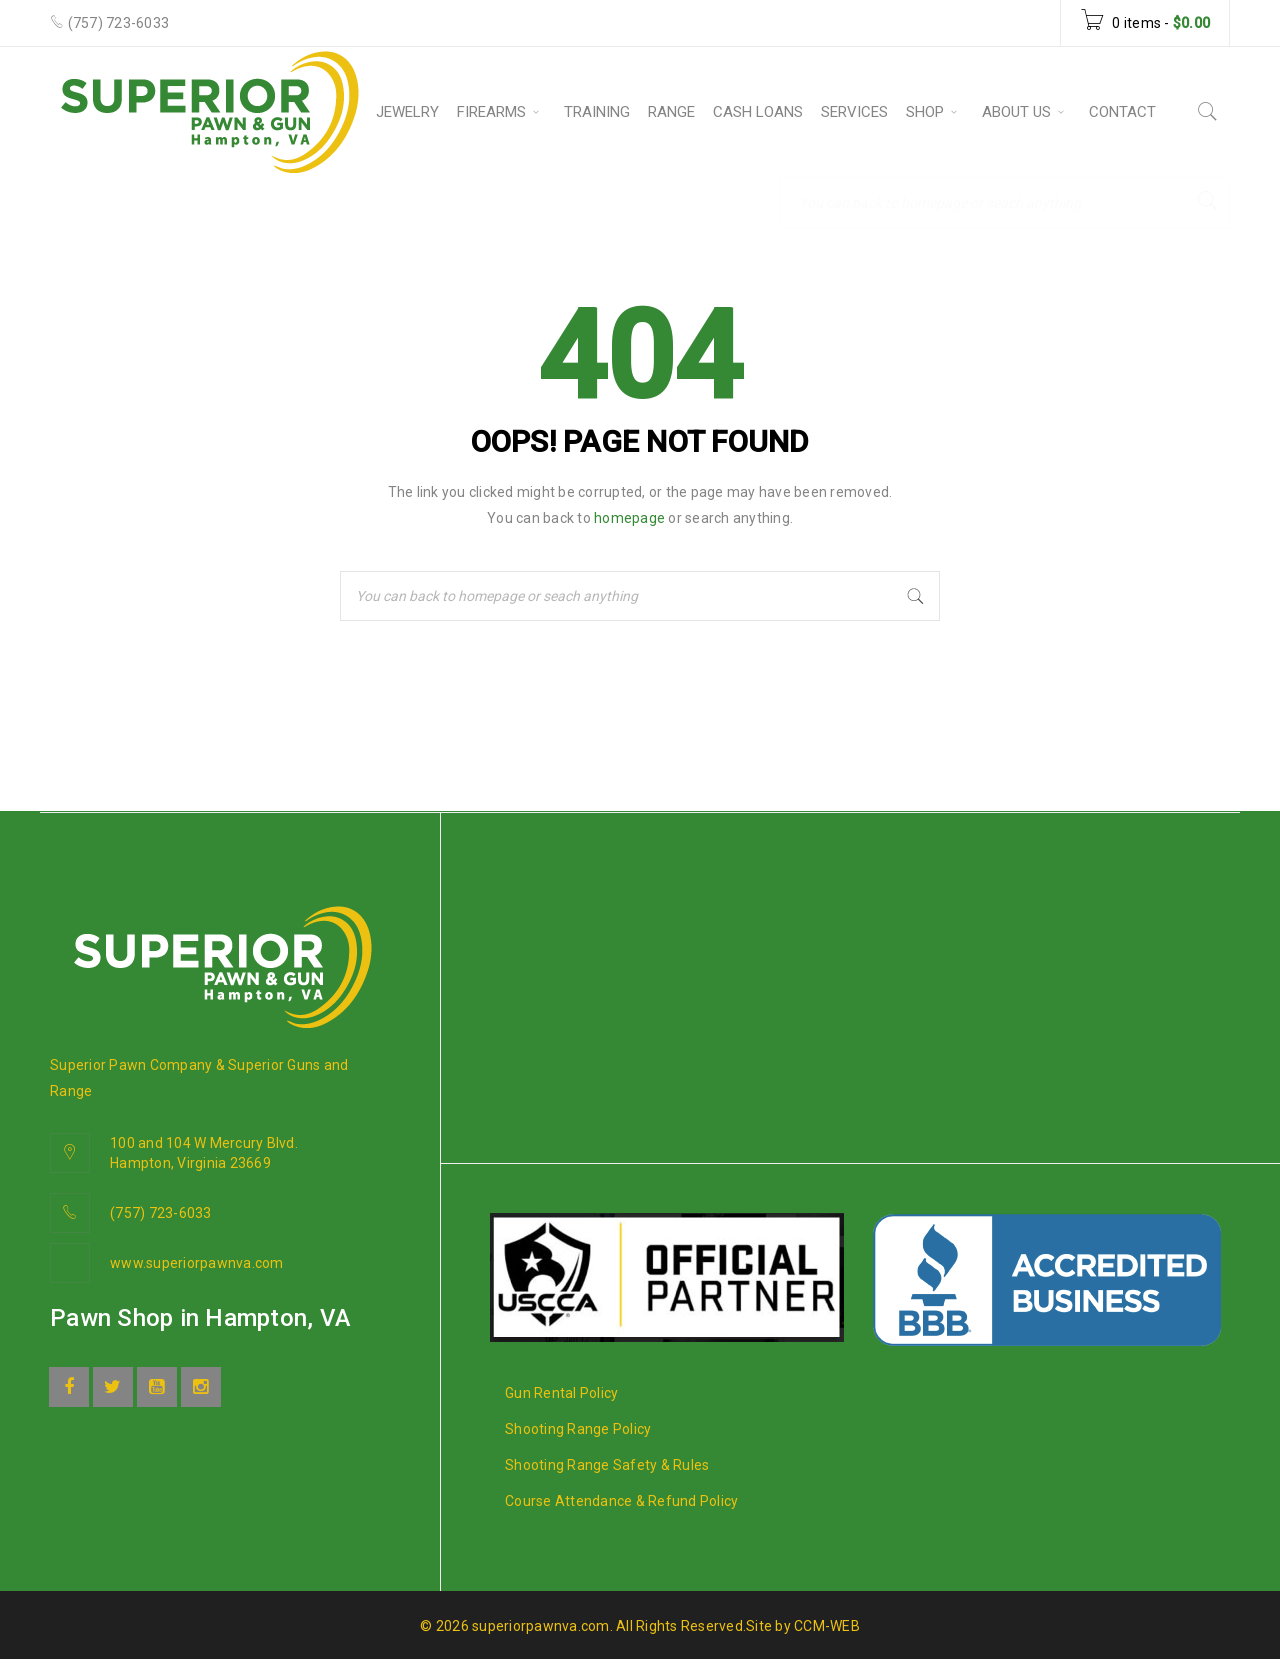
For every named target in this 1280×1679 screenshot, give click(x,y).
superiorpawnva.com (541, 1626)
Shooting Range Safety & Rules (607, 1465)
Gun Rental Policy (561, 1393)
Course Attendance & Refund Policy (621, 1501)
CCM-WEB (827, 1626)
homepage (629, 518)
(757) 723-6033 (119, 23)
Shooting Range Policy (578, 1429)
